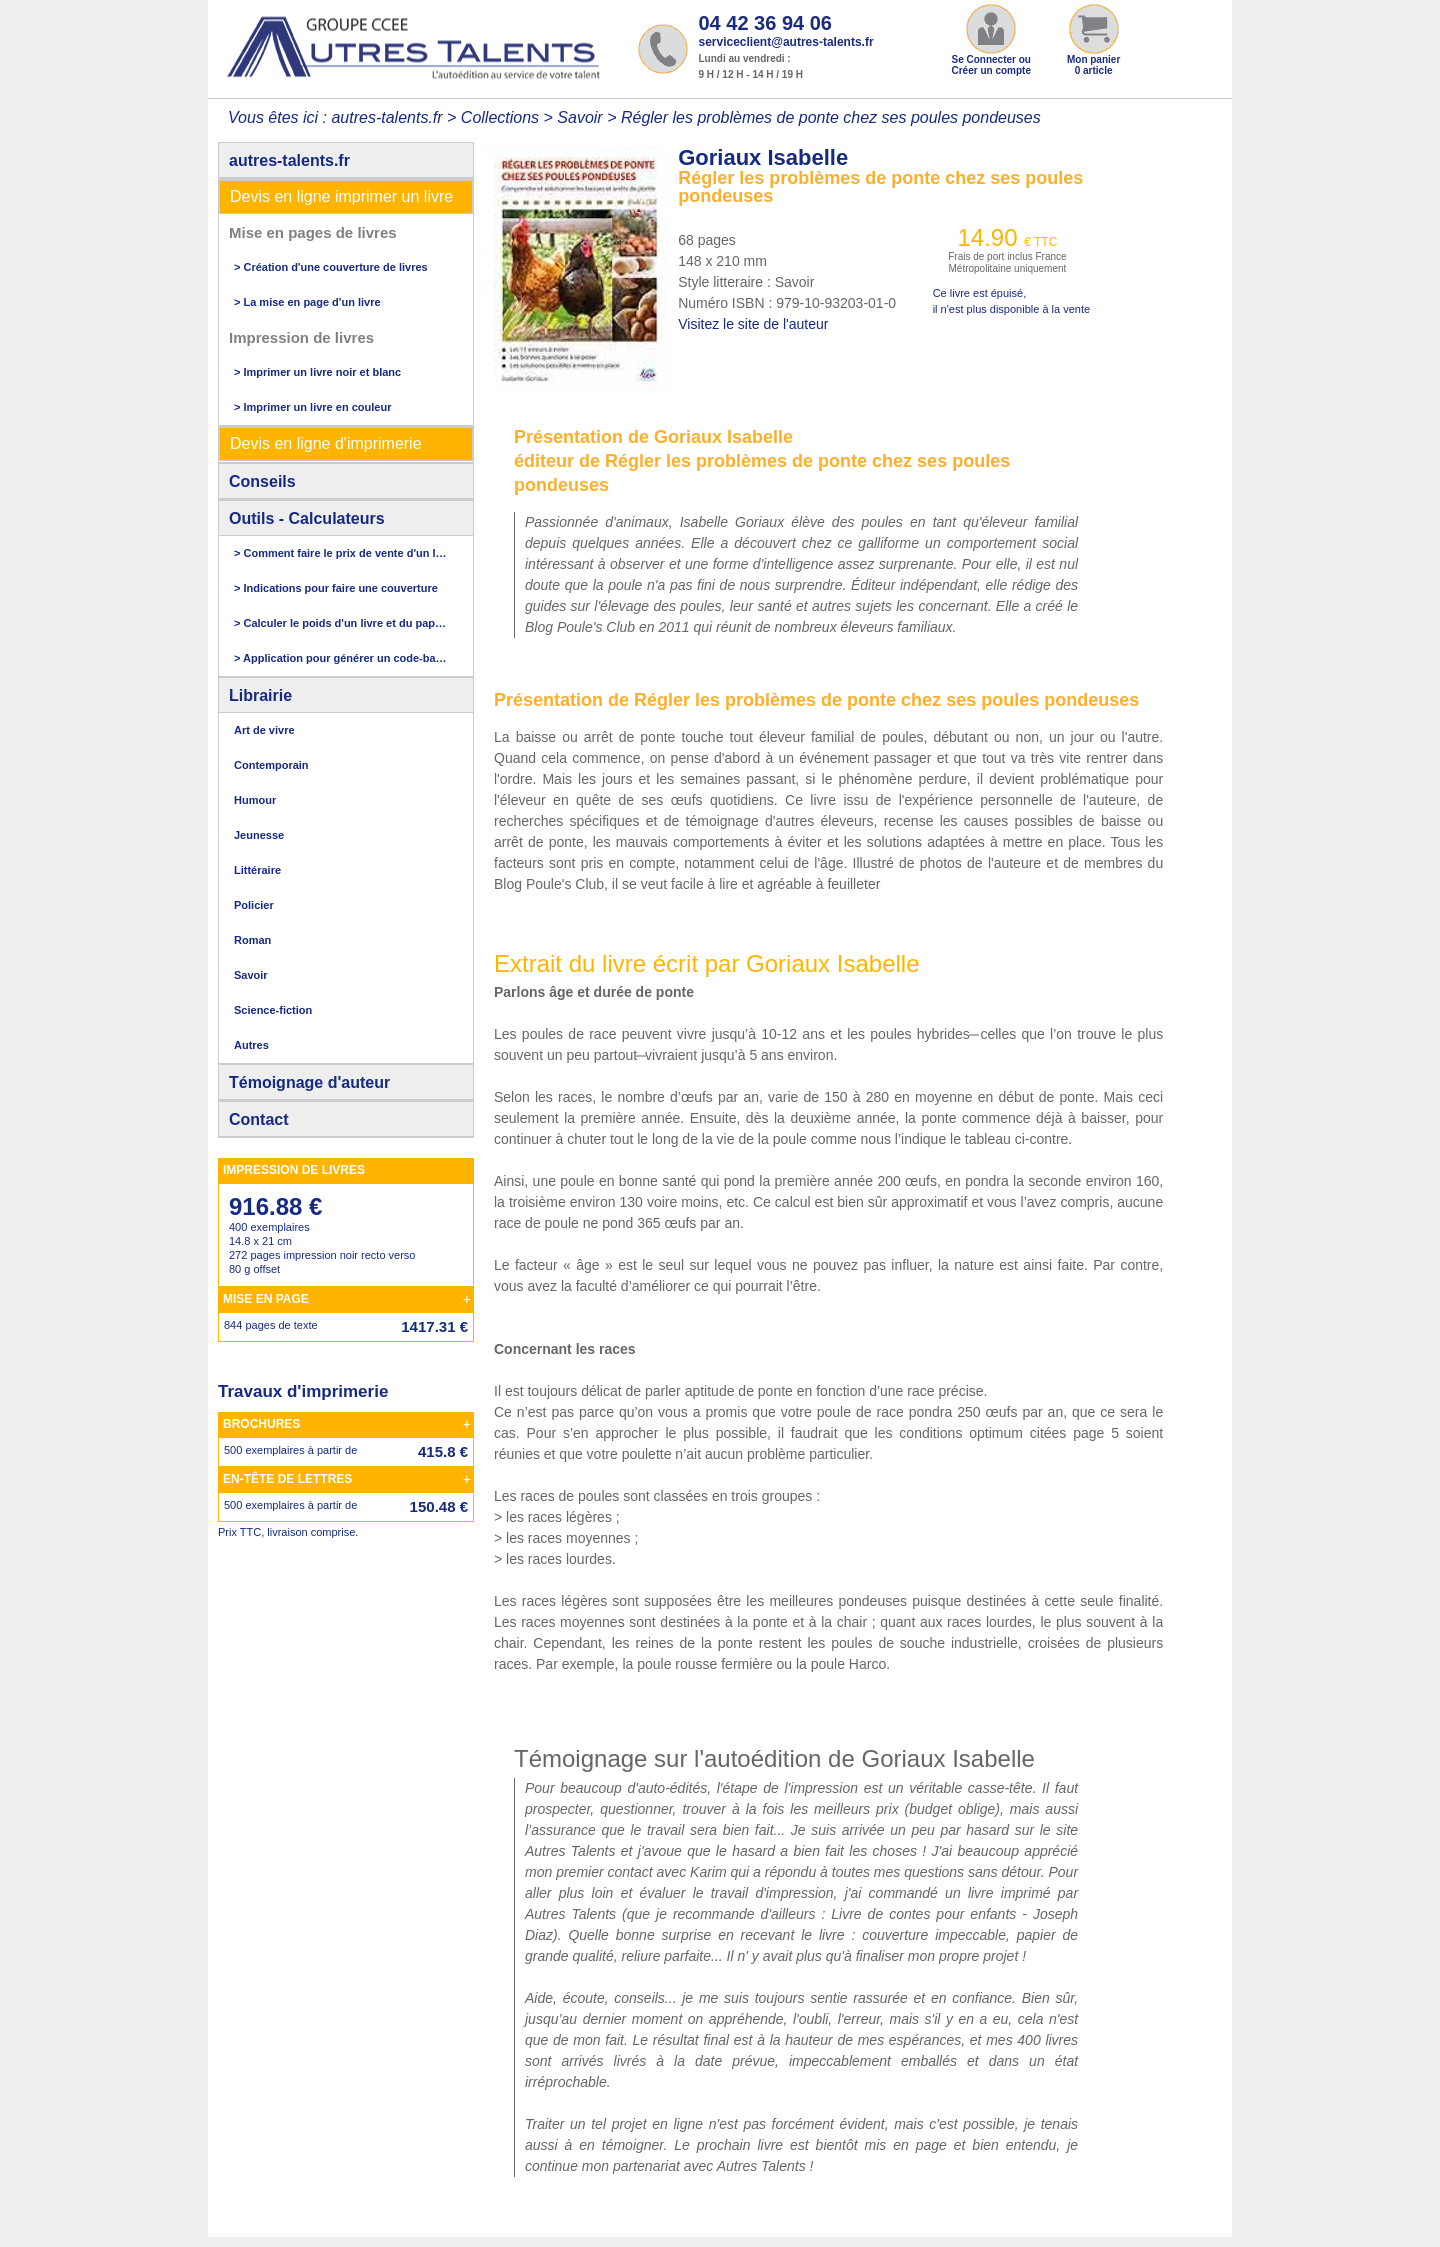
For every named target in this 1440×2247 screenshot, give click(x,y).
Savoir (579, 117)
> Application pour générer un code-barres (341, 658)
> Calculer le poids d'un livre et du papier (341, 623)
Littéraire (257, 870)
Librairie (260, 695)
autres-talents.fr (289, 160)
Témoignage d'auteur (309, 1082)
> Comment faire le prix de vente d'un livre (341, 553)
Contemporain (271, 765)
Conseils (262, 481)
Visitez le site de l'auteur (753, 324)
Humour (255, 800)
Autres (251, 1045)
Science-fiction (273, 1010)
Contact (259, 1119)
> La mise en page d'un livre (307, 302)
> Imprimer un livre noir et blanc (317, 372)
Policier (254, 905)
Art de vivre (264, 730)
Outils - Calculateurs (307, 518)
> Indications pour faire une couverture (336, 588)
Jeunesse (259, 835)
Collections (500, 117)
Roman (252, 940)
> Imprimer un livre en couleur (312, 407)
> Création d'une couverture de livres (331, 267)
